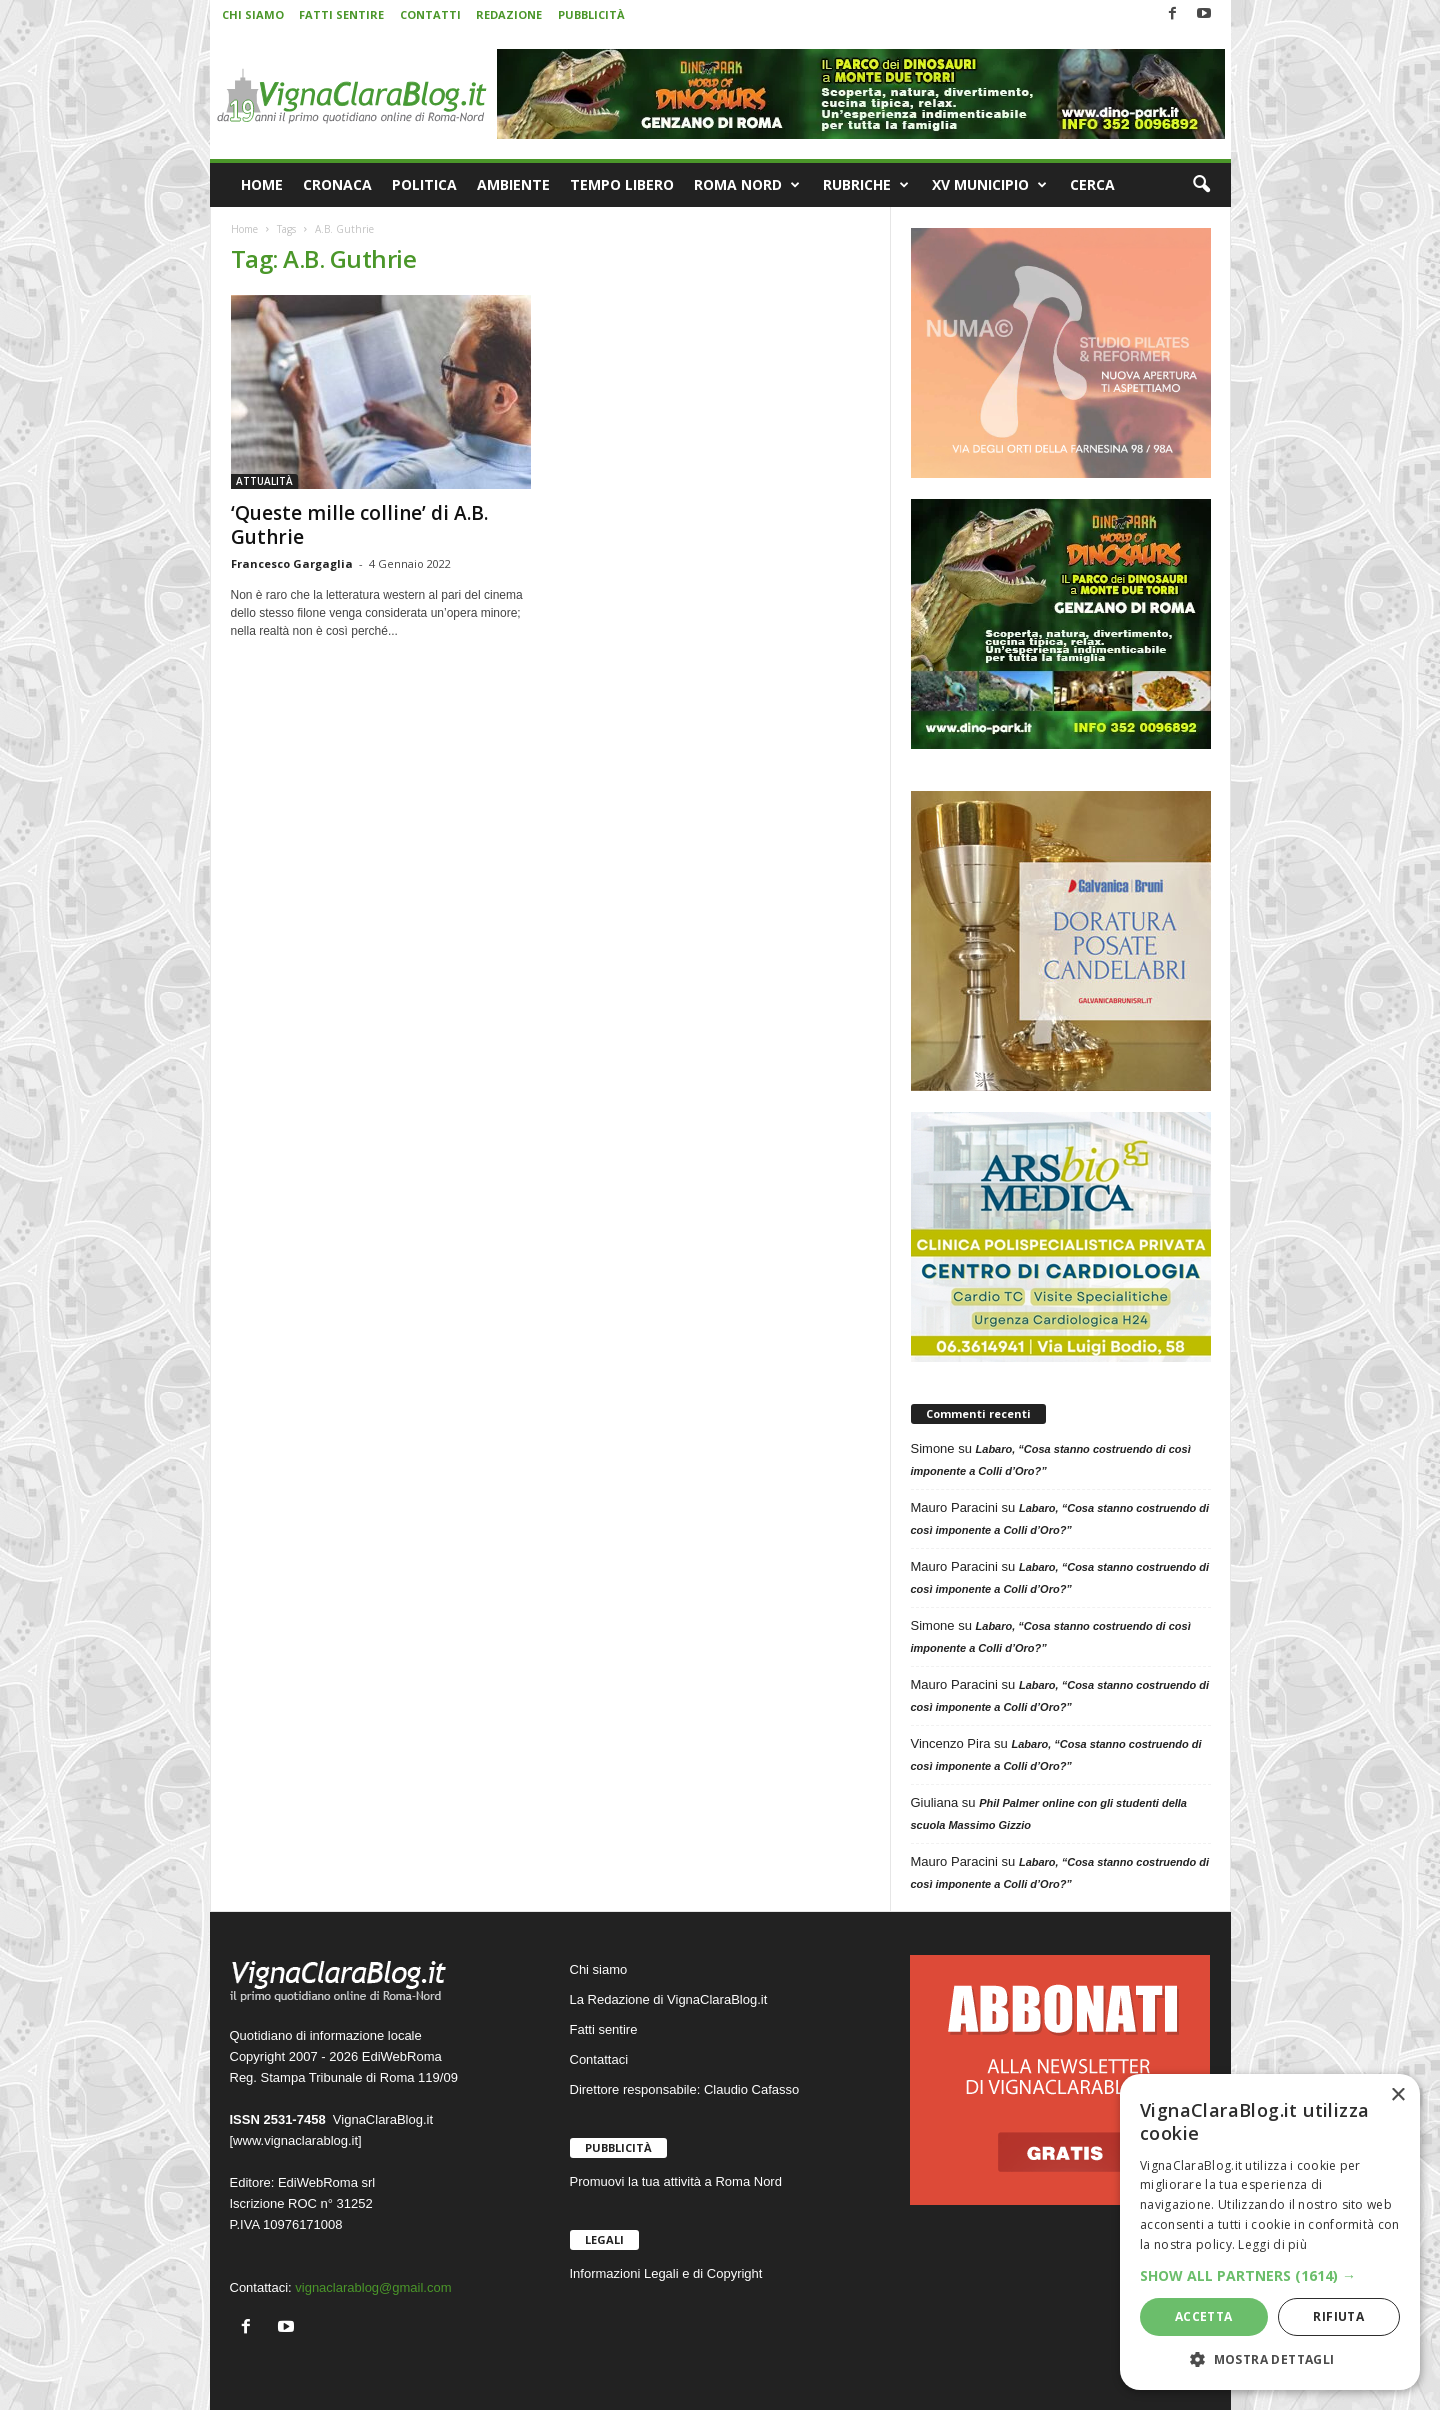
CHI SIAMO (253, 14)
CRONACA (337, 184)
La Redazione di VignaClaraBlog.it (669, 1999)
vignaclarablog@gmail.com (373, 2287)
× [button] (1397, 2095)
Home (244, 229)
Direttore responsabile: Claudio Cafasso (685, 2089)
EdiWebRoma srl (326, 2182)
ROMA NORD (747, 185)
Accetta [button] (1204, 2316)
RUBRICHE (866, 185)
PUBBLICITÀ (591, 14)
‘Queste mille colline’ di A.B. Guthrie (359, 525)
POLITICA (424, 184)
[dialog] (1270, 2232)
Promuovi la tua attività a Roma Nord (676, 2181)
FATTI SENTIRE (341, 14)
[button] (1201, 185)
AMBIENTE (513, 184)
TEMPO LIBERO (622, 184)
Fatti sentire (604, 2029)
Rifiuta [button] (1338, 2316)
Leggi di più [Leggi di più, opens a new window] (1272, 2244)
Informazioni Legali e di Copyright (666, 2273)
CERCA (1092, 184)
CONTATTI (430, 14)
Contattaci (599, 2059)
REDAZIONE (509, 14)
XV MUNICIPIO (989, 185)
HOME (262, 184)
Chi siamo (599, 1969)
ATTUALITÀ (264, 481)
